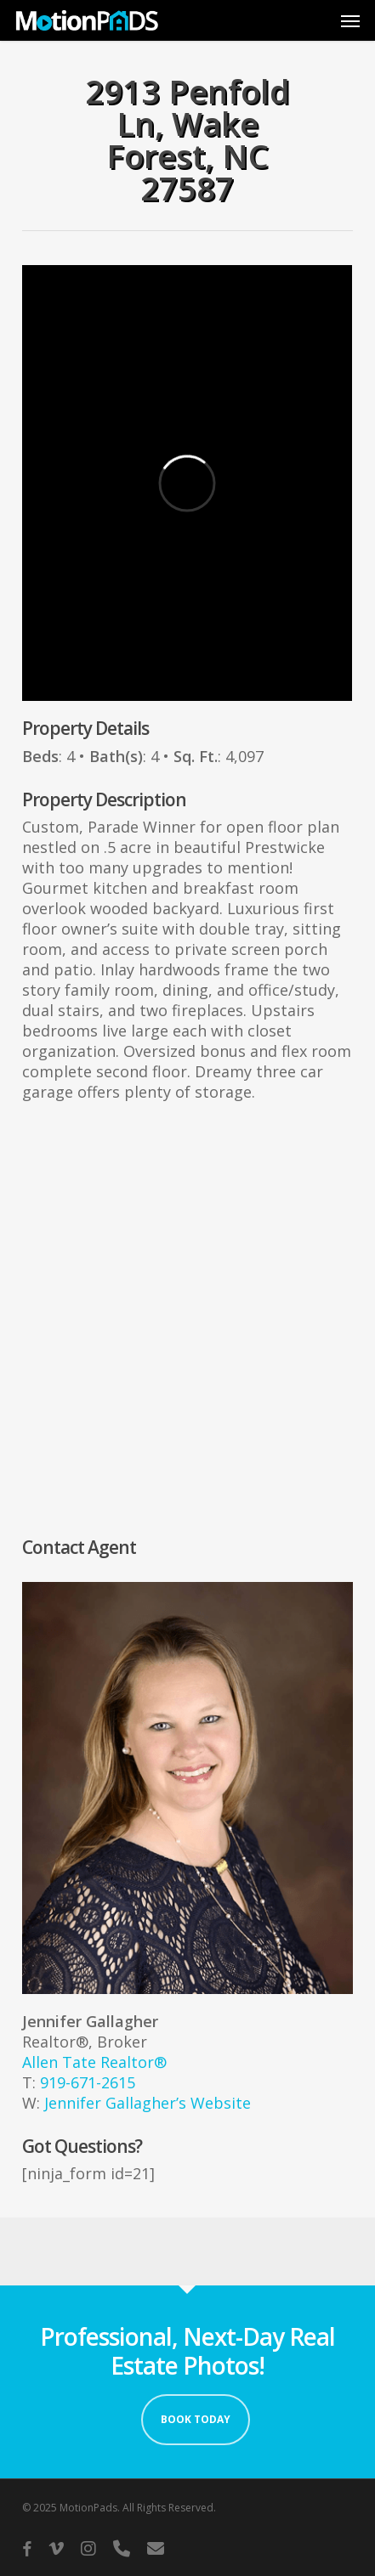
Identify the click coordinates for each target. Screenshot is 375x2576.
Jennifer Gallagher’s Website (147, 2103)
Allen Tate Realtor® (94, 2062)
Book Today (195, 2419)
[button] (350, 20)
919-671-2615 (87, 2082)
